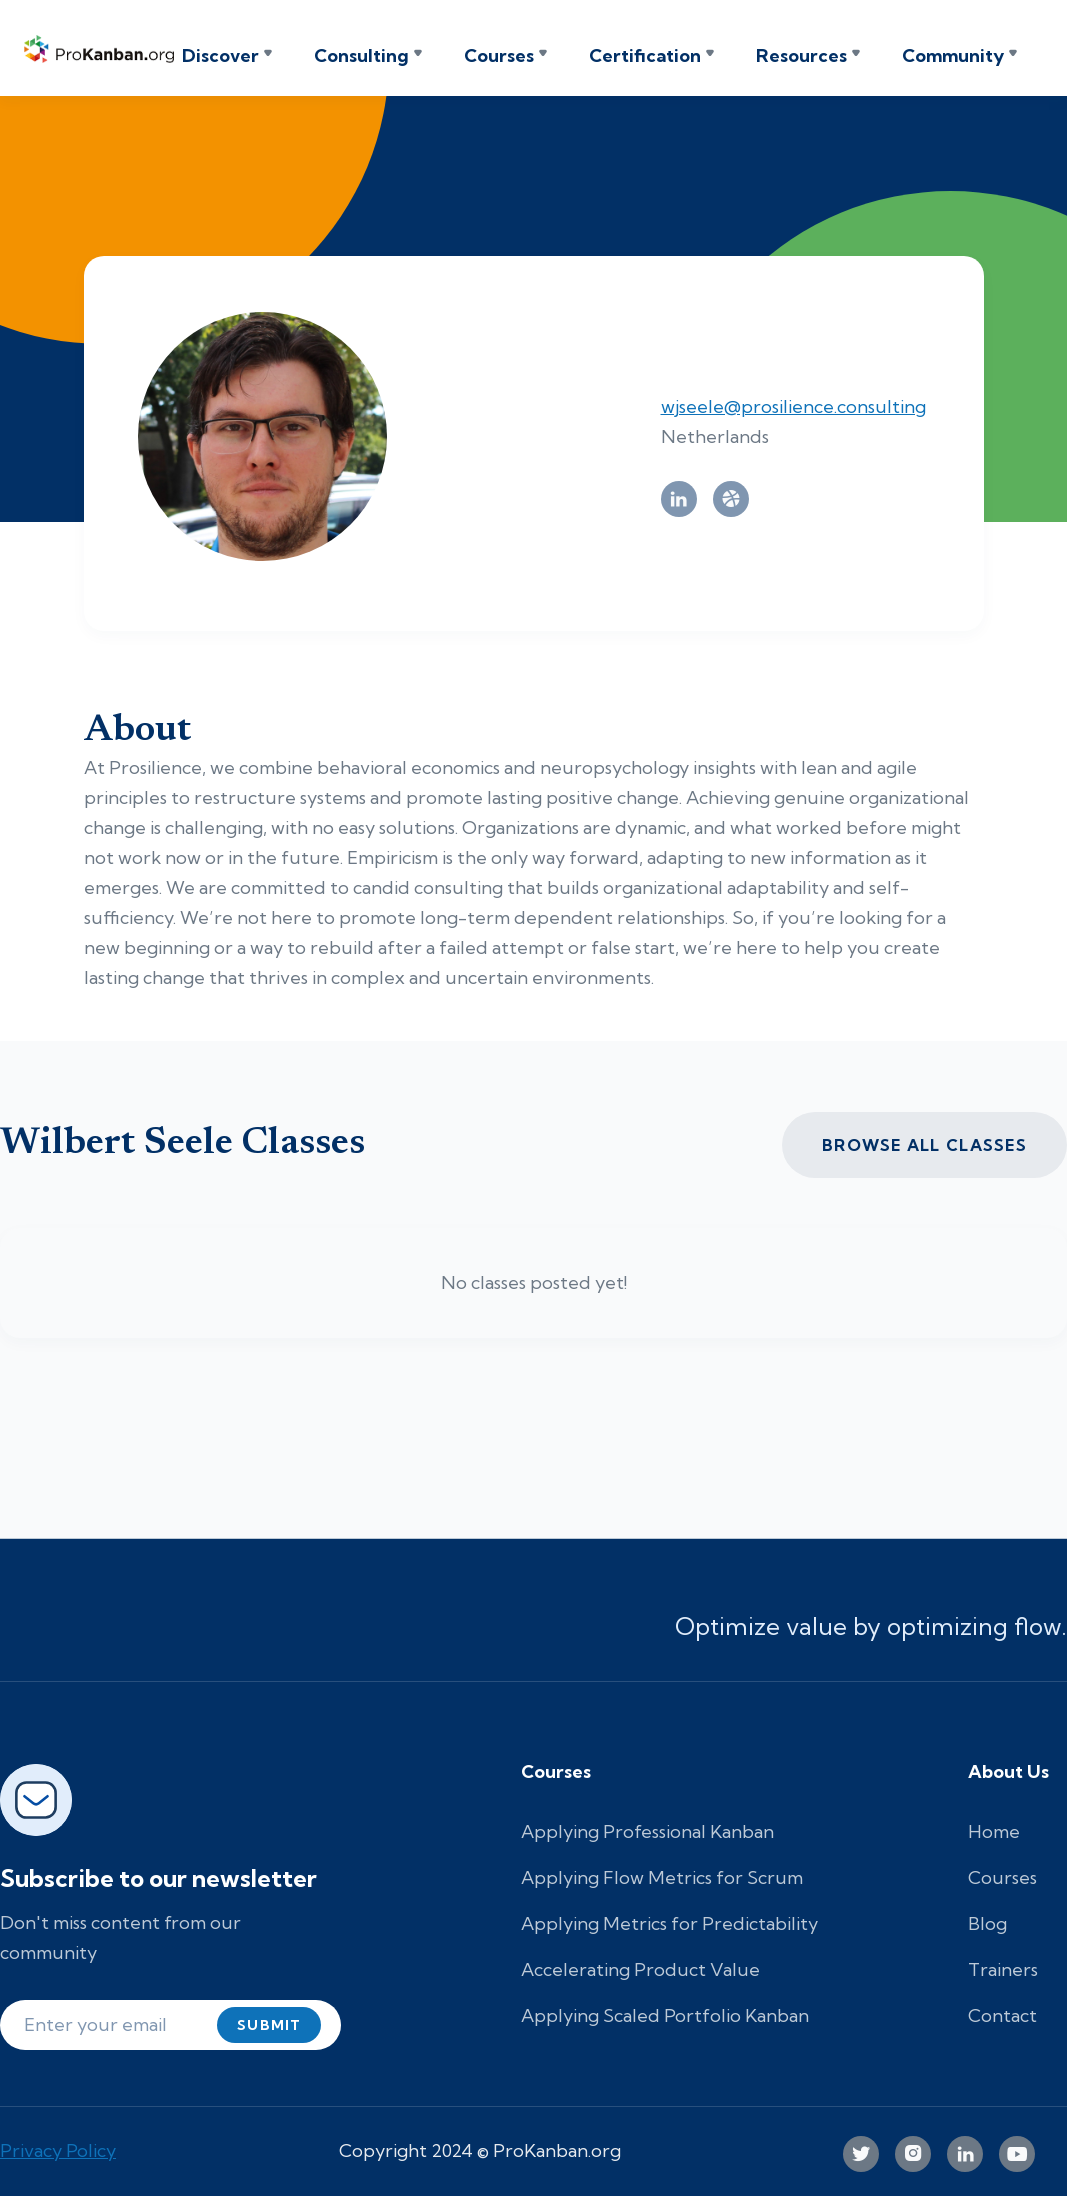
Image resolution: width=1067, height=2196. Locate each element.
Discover (220, 56)
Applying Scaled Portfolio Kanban (665, 2015)
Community (953, 56)
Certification (645, 56)
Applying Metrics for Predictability (669, 1923)
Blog (987, 1923)
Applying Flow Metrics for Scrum (662, 1877)
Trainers (1003, 1969)
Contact (1002, 2015)
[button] (227, 56)
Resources (801, 56)
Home (994, 1831)
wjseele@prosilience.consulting (793, 406)
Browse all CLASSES (924, 1145)
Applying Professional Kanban (647, 1831)
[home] (103, 48)
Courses (499, 56)
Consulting (361, 56)
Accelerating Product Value (640, 1969)
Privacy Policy (58, 2150)
